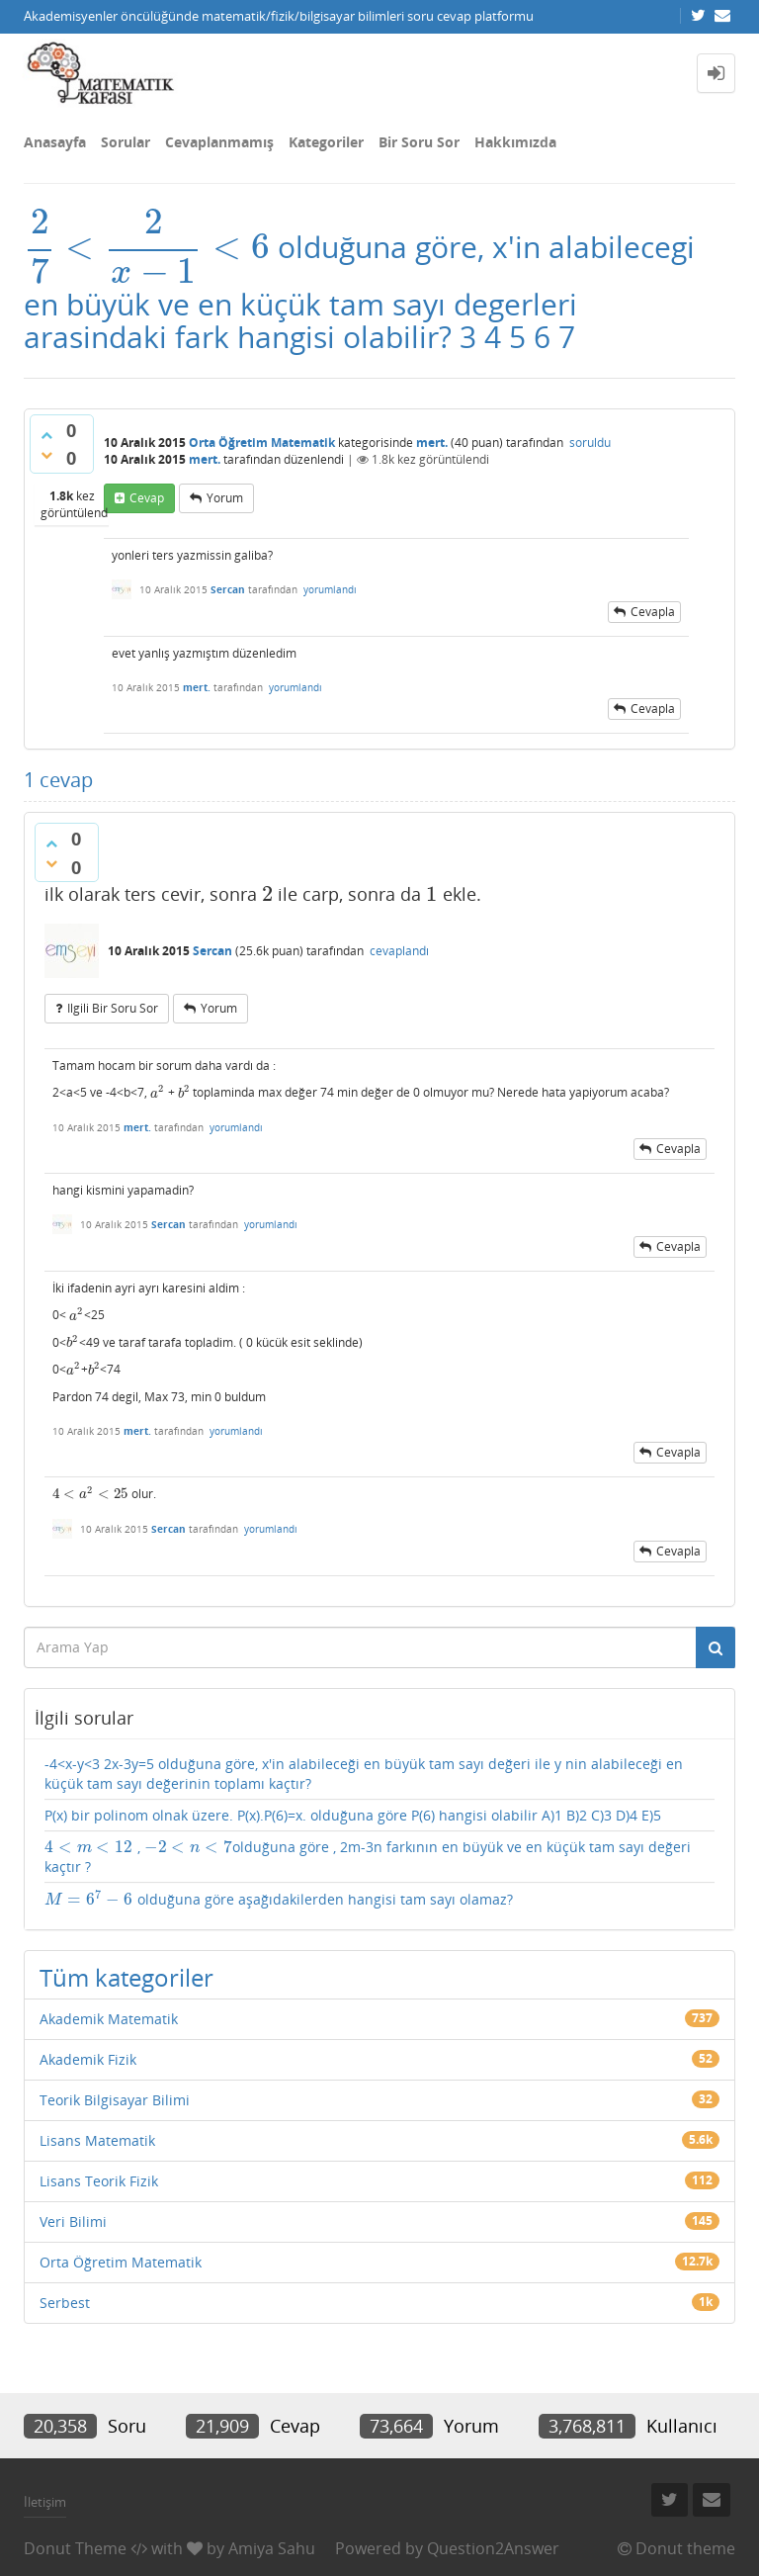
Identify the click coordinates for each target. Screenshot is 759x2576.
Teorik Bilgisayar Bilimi (115, 2099)
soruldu (590, 442)
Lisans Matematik (97, 2140)
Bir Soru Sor (419, 142)
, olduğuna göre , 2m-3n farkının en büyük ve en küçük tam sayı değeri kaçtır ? (367, 1856)
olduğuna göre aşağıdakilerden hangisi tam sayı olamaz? (278, 1899)
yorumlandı (330, 589)
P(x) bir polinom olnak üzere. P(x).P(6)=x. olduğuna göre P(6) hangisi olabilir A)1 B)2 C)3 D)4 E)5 (352, 1815)
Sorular (125, 142)
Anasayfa (55, 142)
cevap (146, 497)
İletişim (45, 2502)
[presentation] (147, 246)
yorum (225, 497)
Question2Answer (493, 2548)
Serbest (65, 2302)
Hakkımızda (515, 142)
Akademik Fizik (88, 2059)
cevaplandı (399, 950)
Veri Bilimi (73, 2221)
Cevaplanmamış (219, 142)
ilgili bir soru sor (112, 1008)
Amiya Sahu (271, 2548)
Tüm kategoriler (126, 1977)
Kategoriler (326, 142)
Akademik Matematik (109, 2018)
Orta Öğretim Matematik (262, 442)
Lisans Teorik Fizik (99, 2181)
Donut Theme (75, 2548)
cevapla (653, 611)
